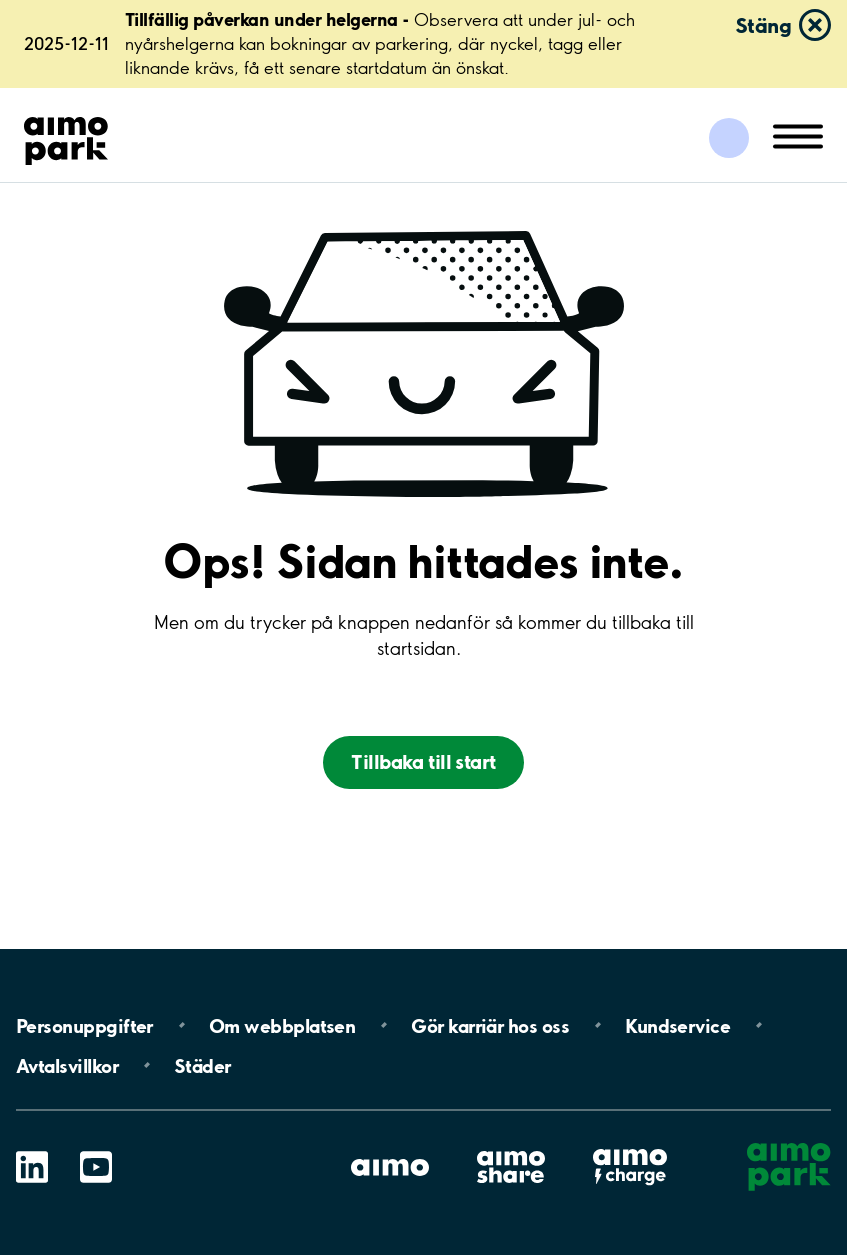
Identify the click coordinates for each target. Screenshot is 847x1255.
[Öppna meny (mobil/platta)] (798, 135)
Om (282, 1025)
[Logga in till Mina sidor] (729, 138)
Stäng (763, 25)
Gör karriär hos (490, 1025)
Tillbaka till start (423, 761)
